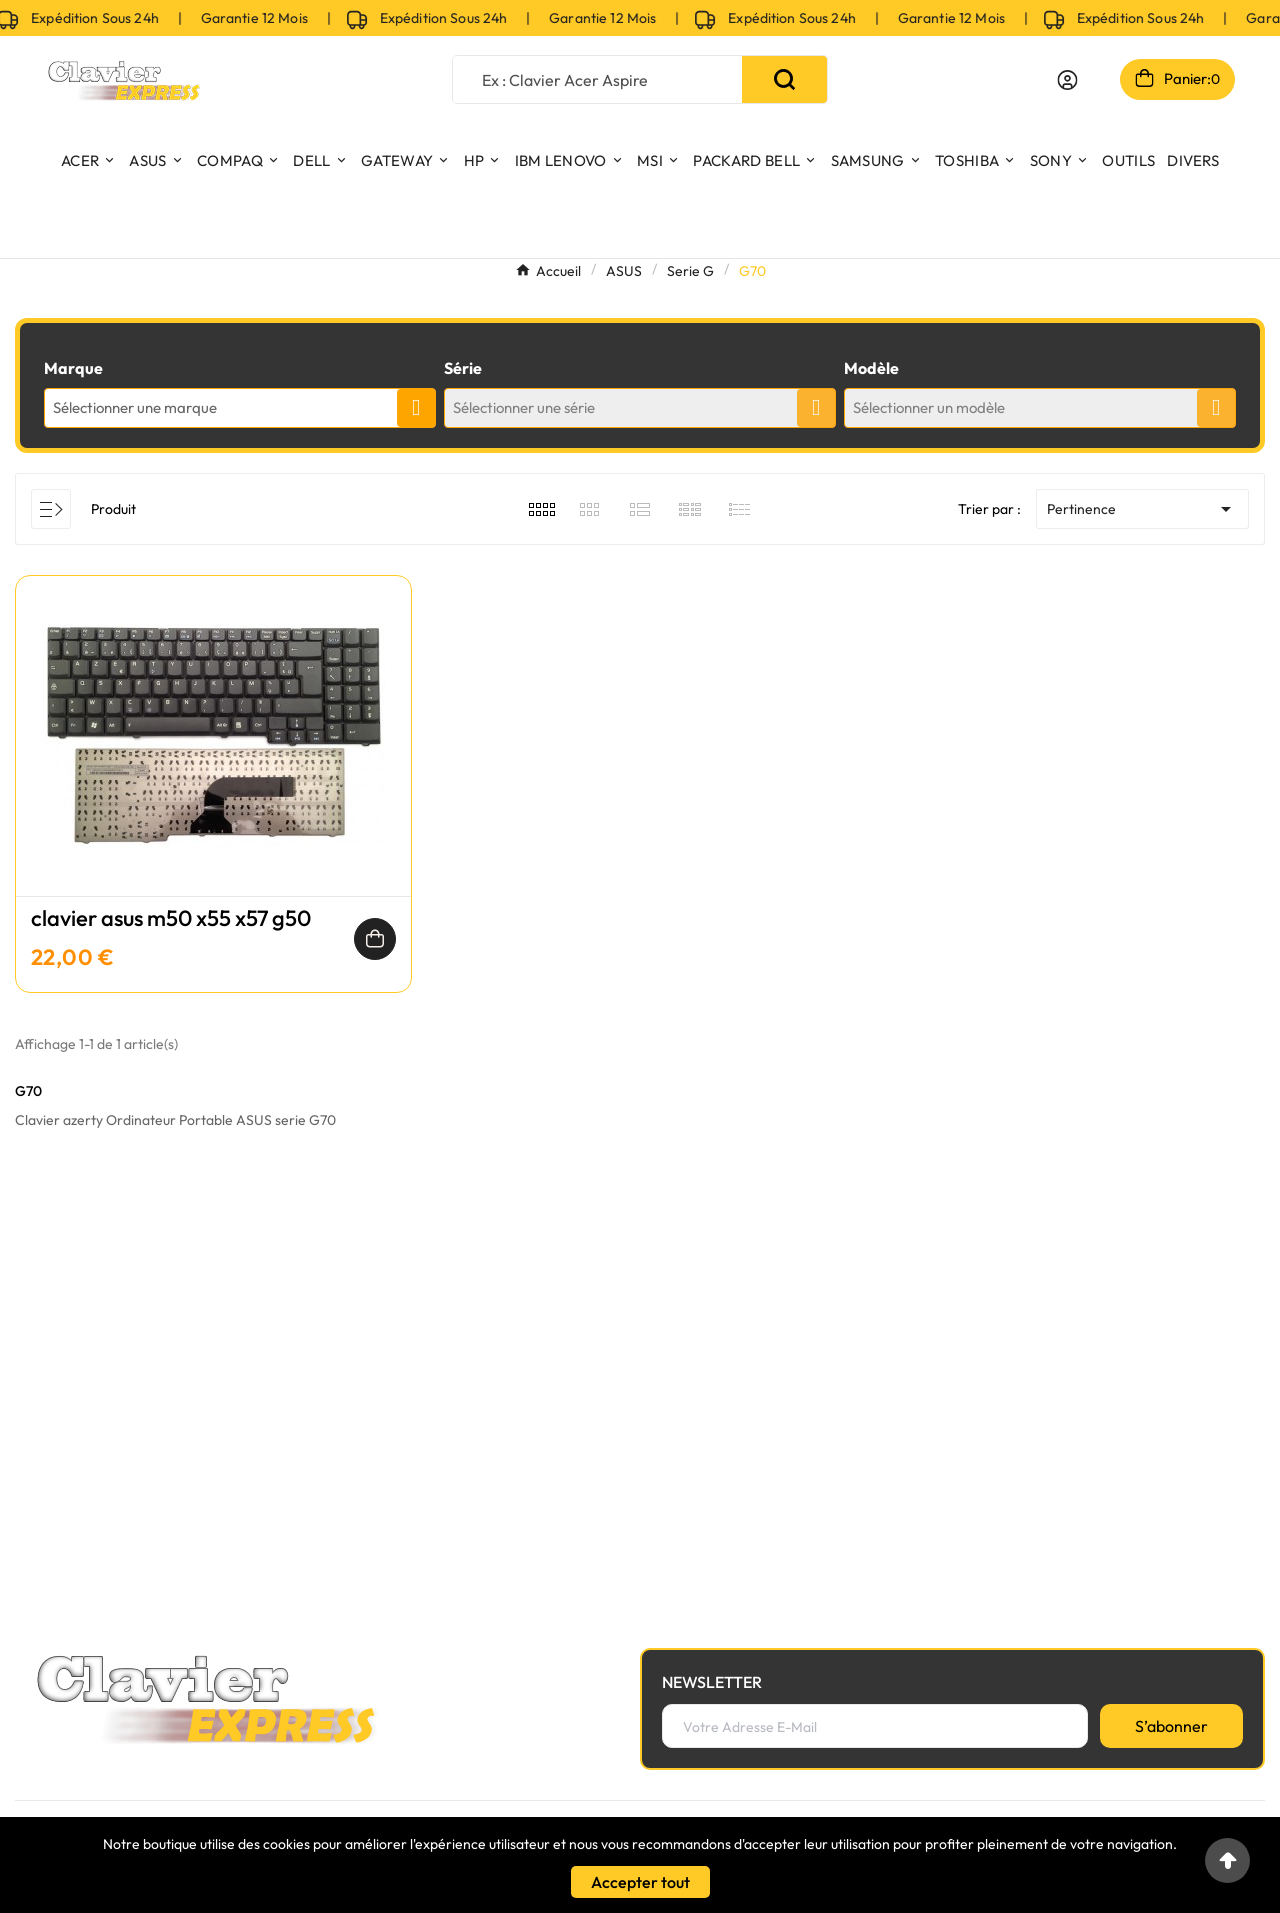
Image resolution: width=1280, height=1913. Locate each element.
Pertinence (1142, 509)
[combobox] (240, 408)
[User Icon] (1067, 80)
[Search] (784, 79)
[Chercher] (598, 79)
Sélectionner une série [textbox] (524, 407)
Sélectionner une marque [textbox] (135, 407)
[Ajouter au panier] (375, 939)
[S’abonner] (1171, 1726)
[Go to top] (1227, 1860)
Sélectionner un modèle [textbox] (929, 407)
